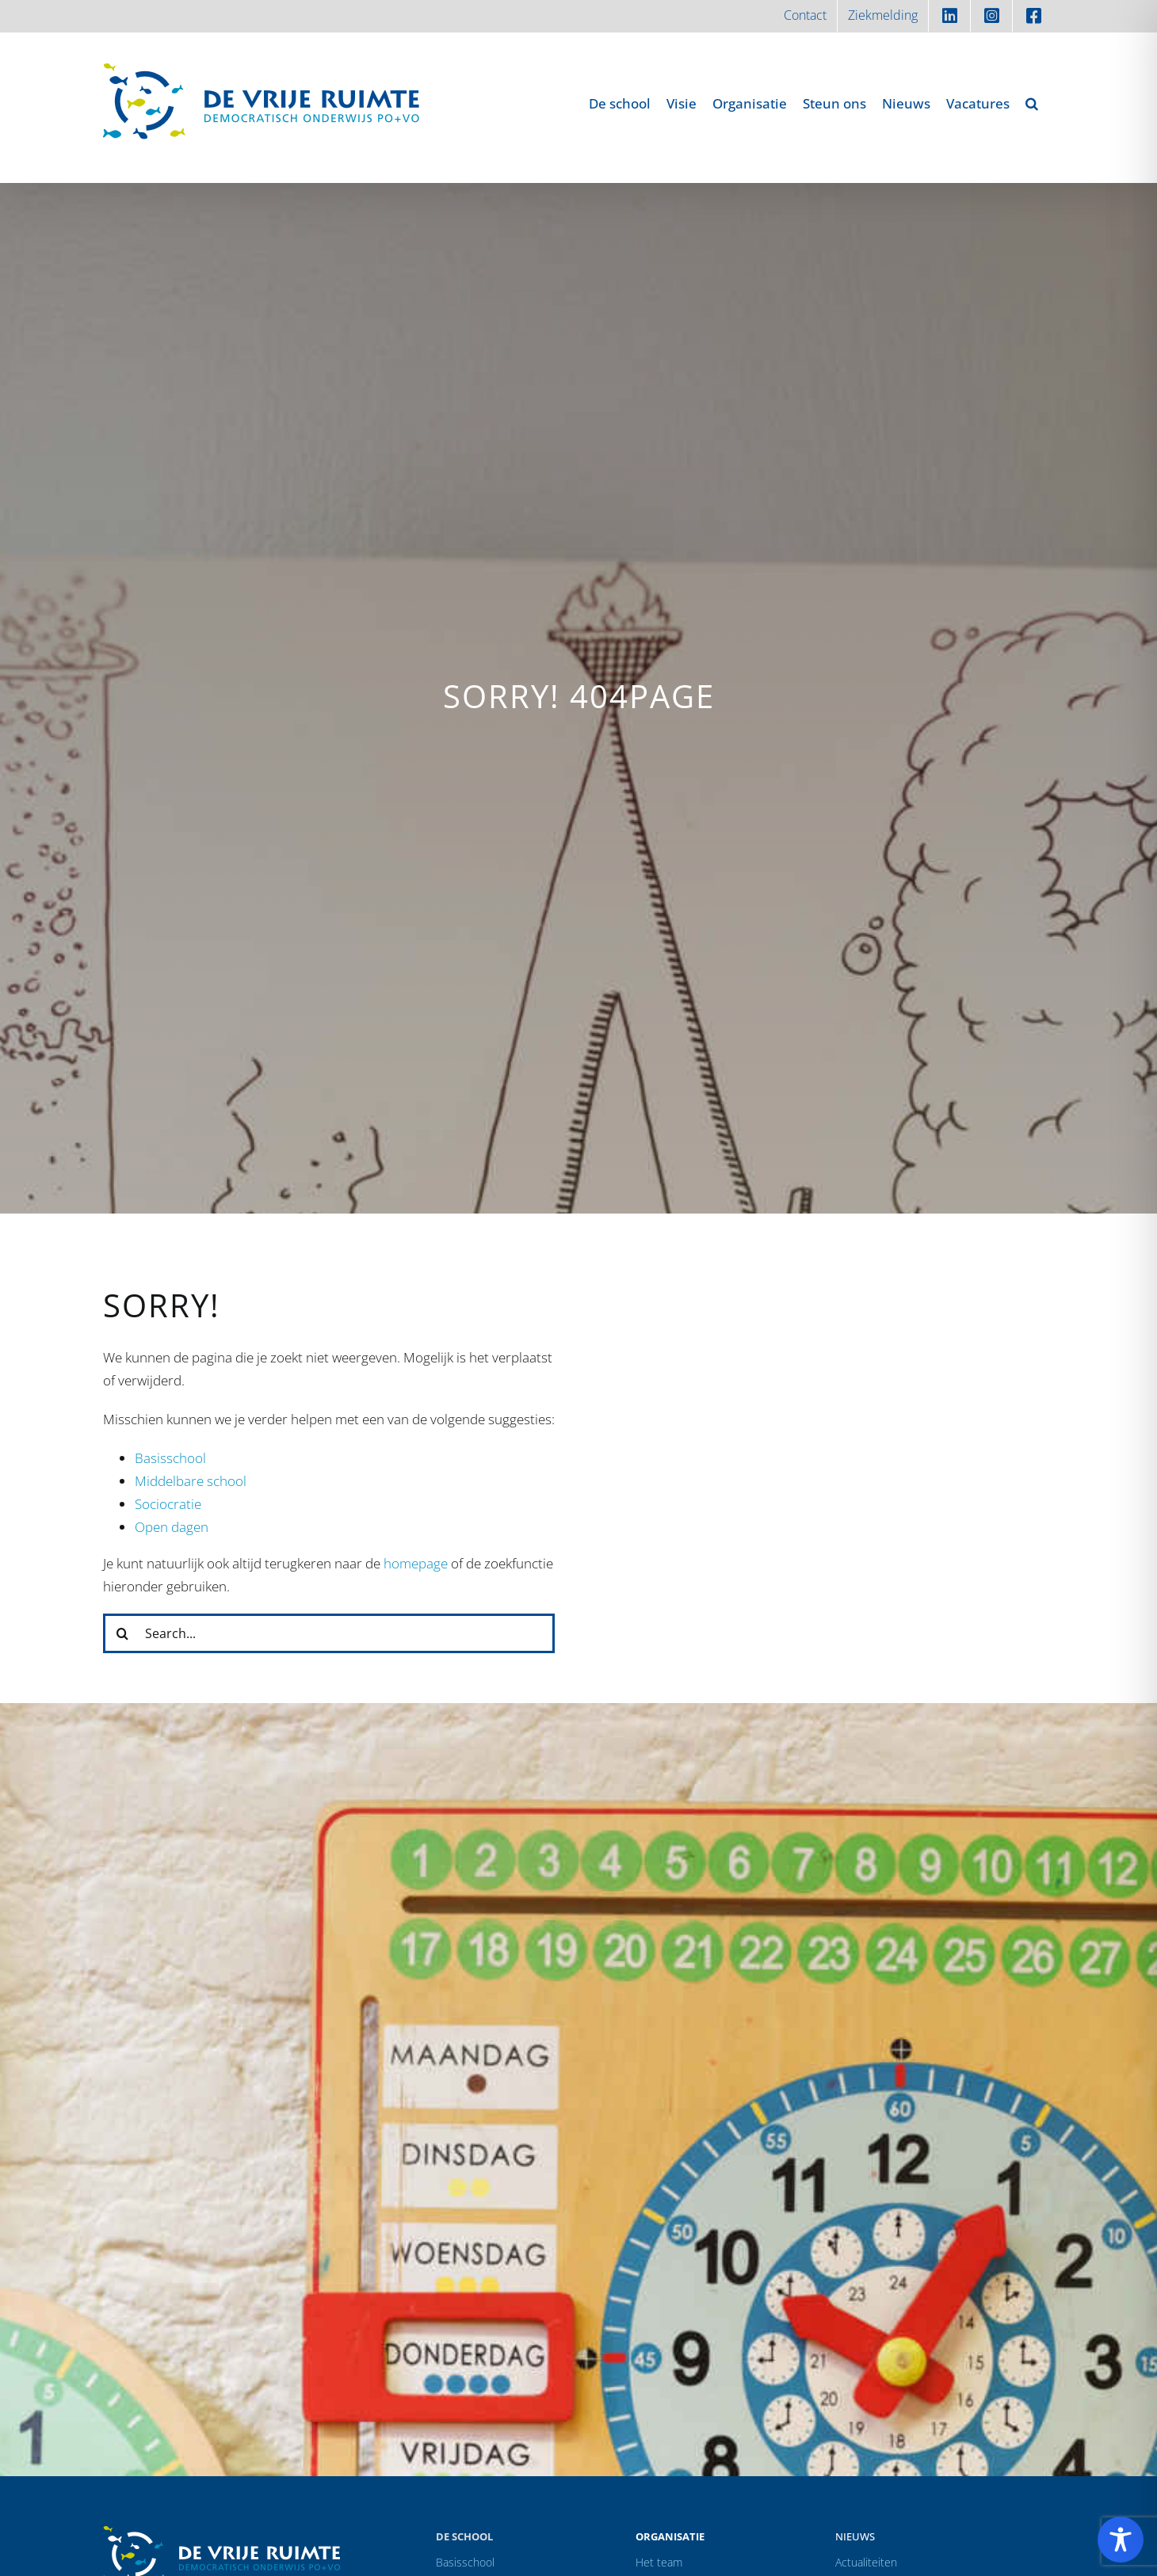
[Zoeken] (123, 1633)
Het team (659, 2562)
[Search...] (329, 1633)
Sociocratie (168, 1504)
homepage (416, 1563)
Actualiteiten (866, 2562)
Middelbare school (190, 1481)
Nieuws (855, 2536)
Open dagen (171, 1527)
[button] (1031, 103)
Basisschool (170, 1458)
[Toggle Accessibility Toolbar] (1120, 2539)
